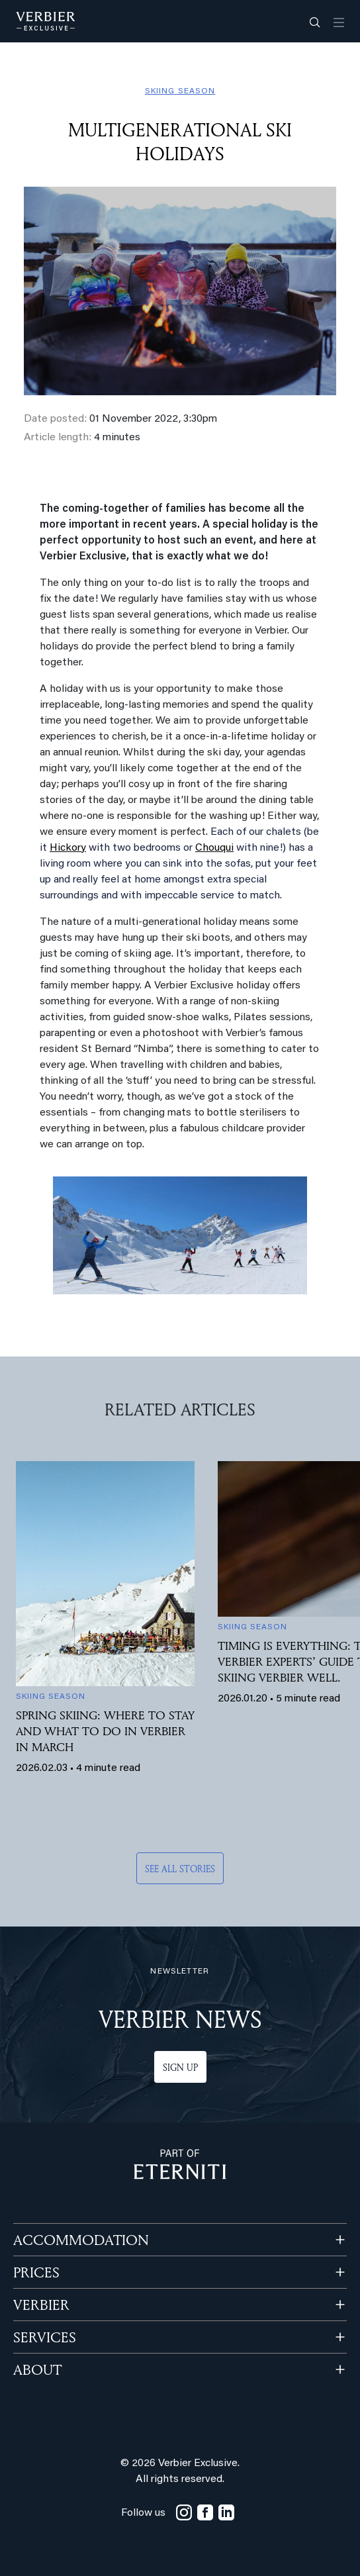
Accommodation (81, 2240)
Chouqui (214, 848)
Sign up (180, 2067)
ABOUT (37, 2369)
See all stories (180, 1868)
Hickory (68, 848)
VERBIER (41, 2304)
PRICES (36, 2272)
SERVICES (44, 2337)
